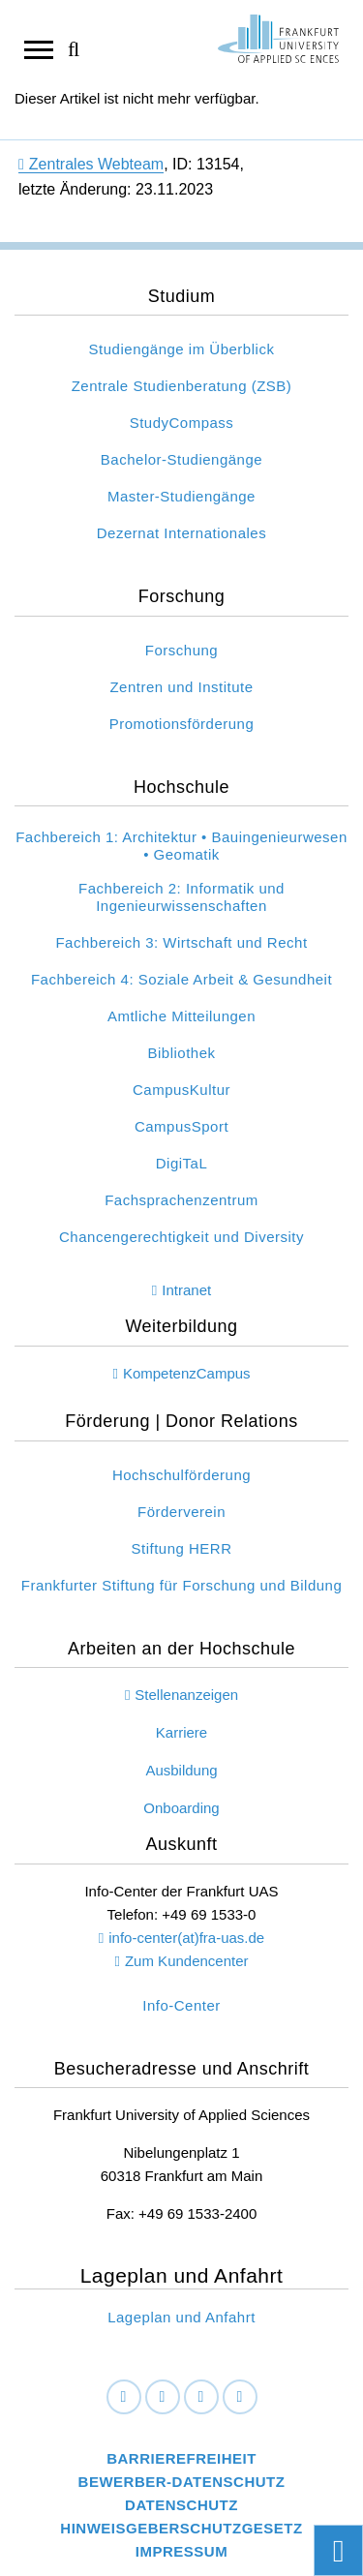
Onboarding (181, 1808)
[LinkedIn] (162, 2396)
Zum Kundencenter (187, 1961)
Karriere (181, 1732)
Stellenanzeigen (186, 1694)
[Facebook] (123, 2396)
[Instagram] (201, 2396)
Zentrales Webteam (91, 164)
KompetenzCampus (187, 1373)
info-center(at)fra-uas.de (186, 1937)
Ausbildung (181, 1770)
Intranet (186, 1290)
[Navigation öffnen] (38, 48)
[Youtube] (240, 2396)
